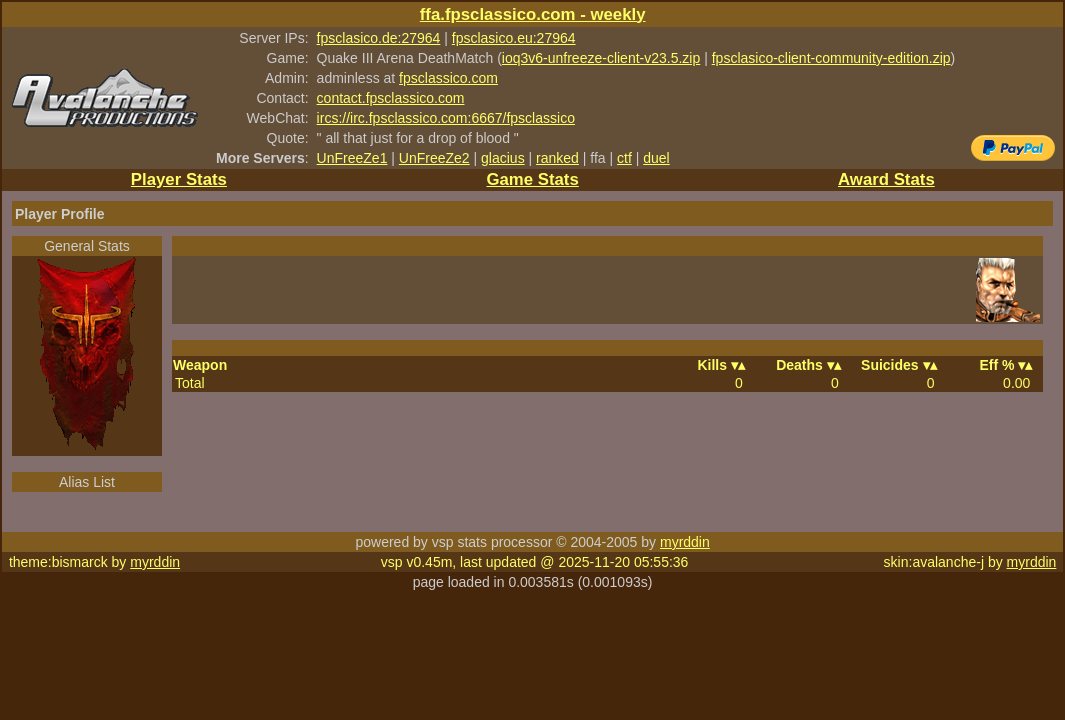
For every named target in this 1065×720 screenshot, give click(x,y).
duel (656, 158)
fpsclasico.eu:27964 (514, 38)
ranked (557, 158)
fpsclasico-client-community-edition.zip (831, 58)
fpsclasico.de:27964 (379, 38)
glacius (503, 158)
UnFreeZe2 (434, 158)
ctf (624, 158)
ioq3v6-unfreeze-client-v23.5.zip (601, 58)
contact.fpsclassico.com (391, 98)
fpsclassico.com (448, 78)
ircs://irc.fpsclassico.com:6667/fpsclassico (446, 118)
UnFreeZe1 (352, 158)
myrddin (685, 542)
